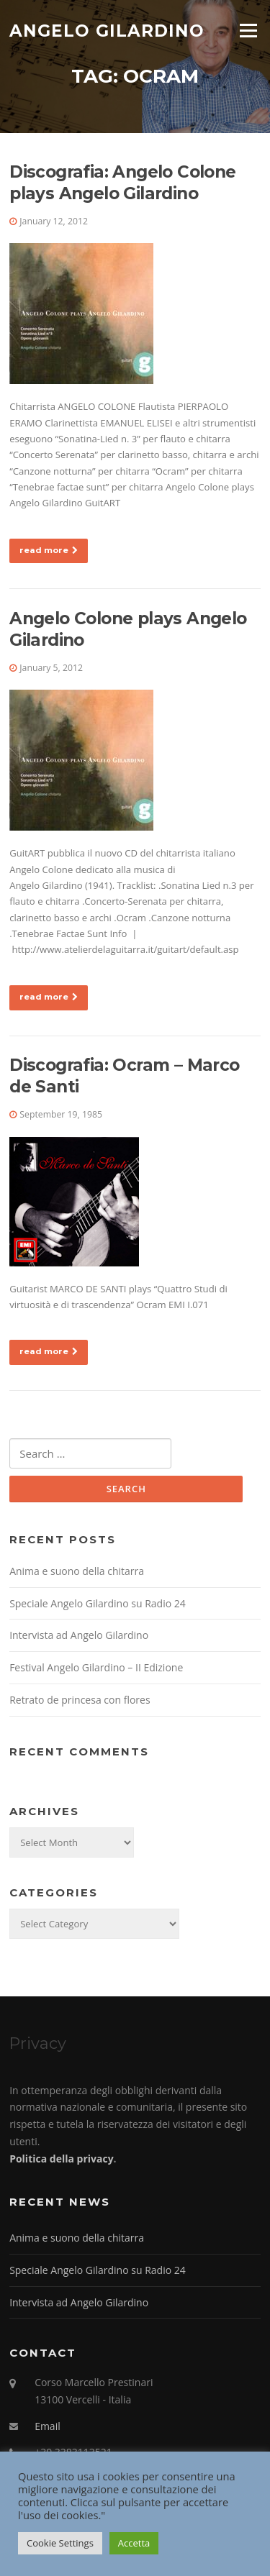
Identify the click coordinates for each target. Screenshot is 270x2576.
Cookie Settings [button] (60, 2542)
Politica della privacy (61, 2158)
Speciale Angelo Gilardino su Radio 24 (97, 1603)
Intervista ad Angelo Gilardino (78, 1635)
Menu (248, 30)
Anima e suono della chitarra (76, 1571)
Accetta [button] (134, 2542)
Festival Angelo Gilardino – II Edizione (96, 1667)
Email (47, 2426)
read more (48, 550)
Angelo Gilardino (106, 30)
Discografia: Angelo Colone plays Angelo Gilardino (122, 183)
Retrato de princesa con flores (79, 1700)
